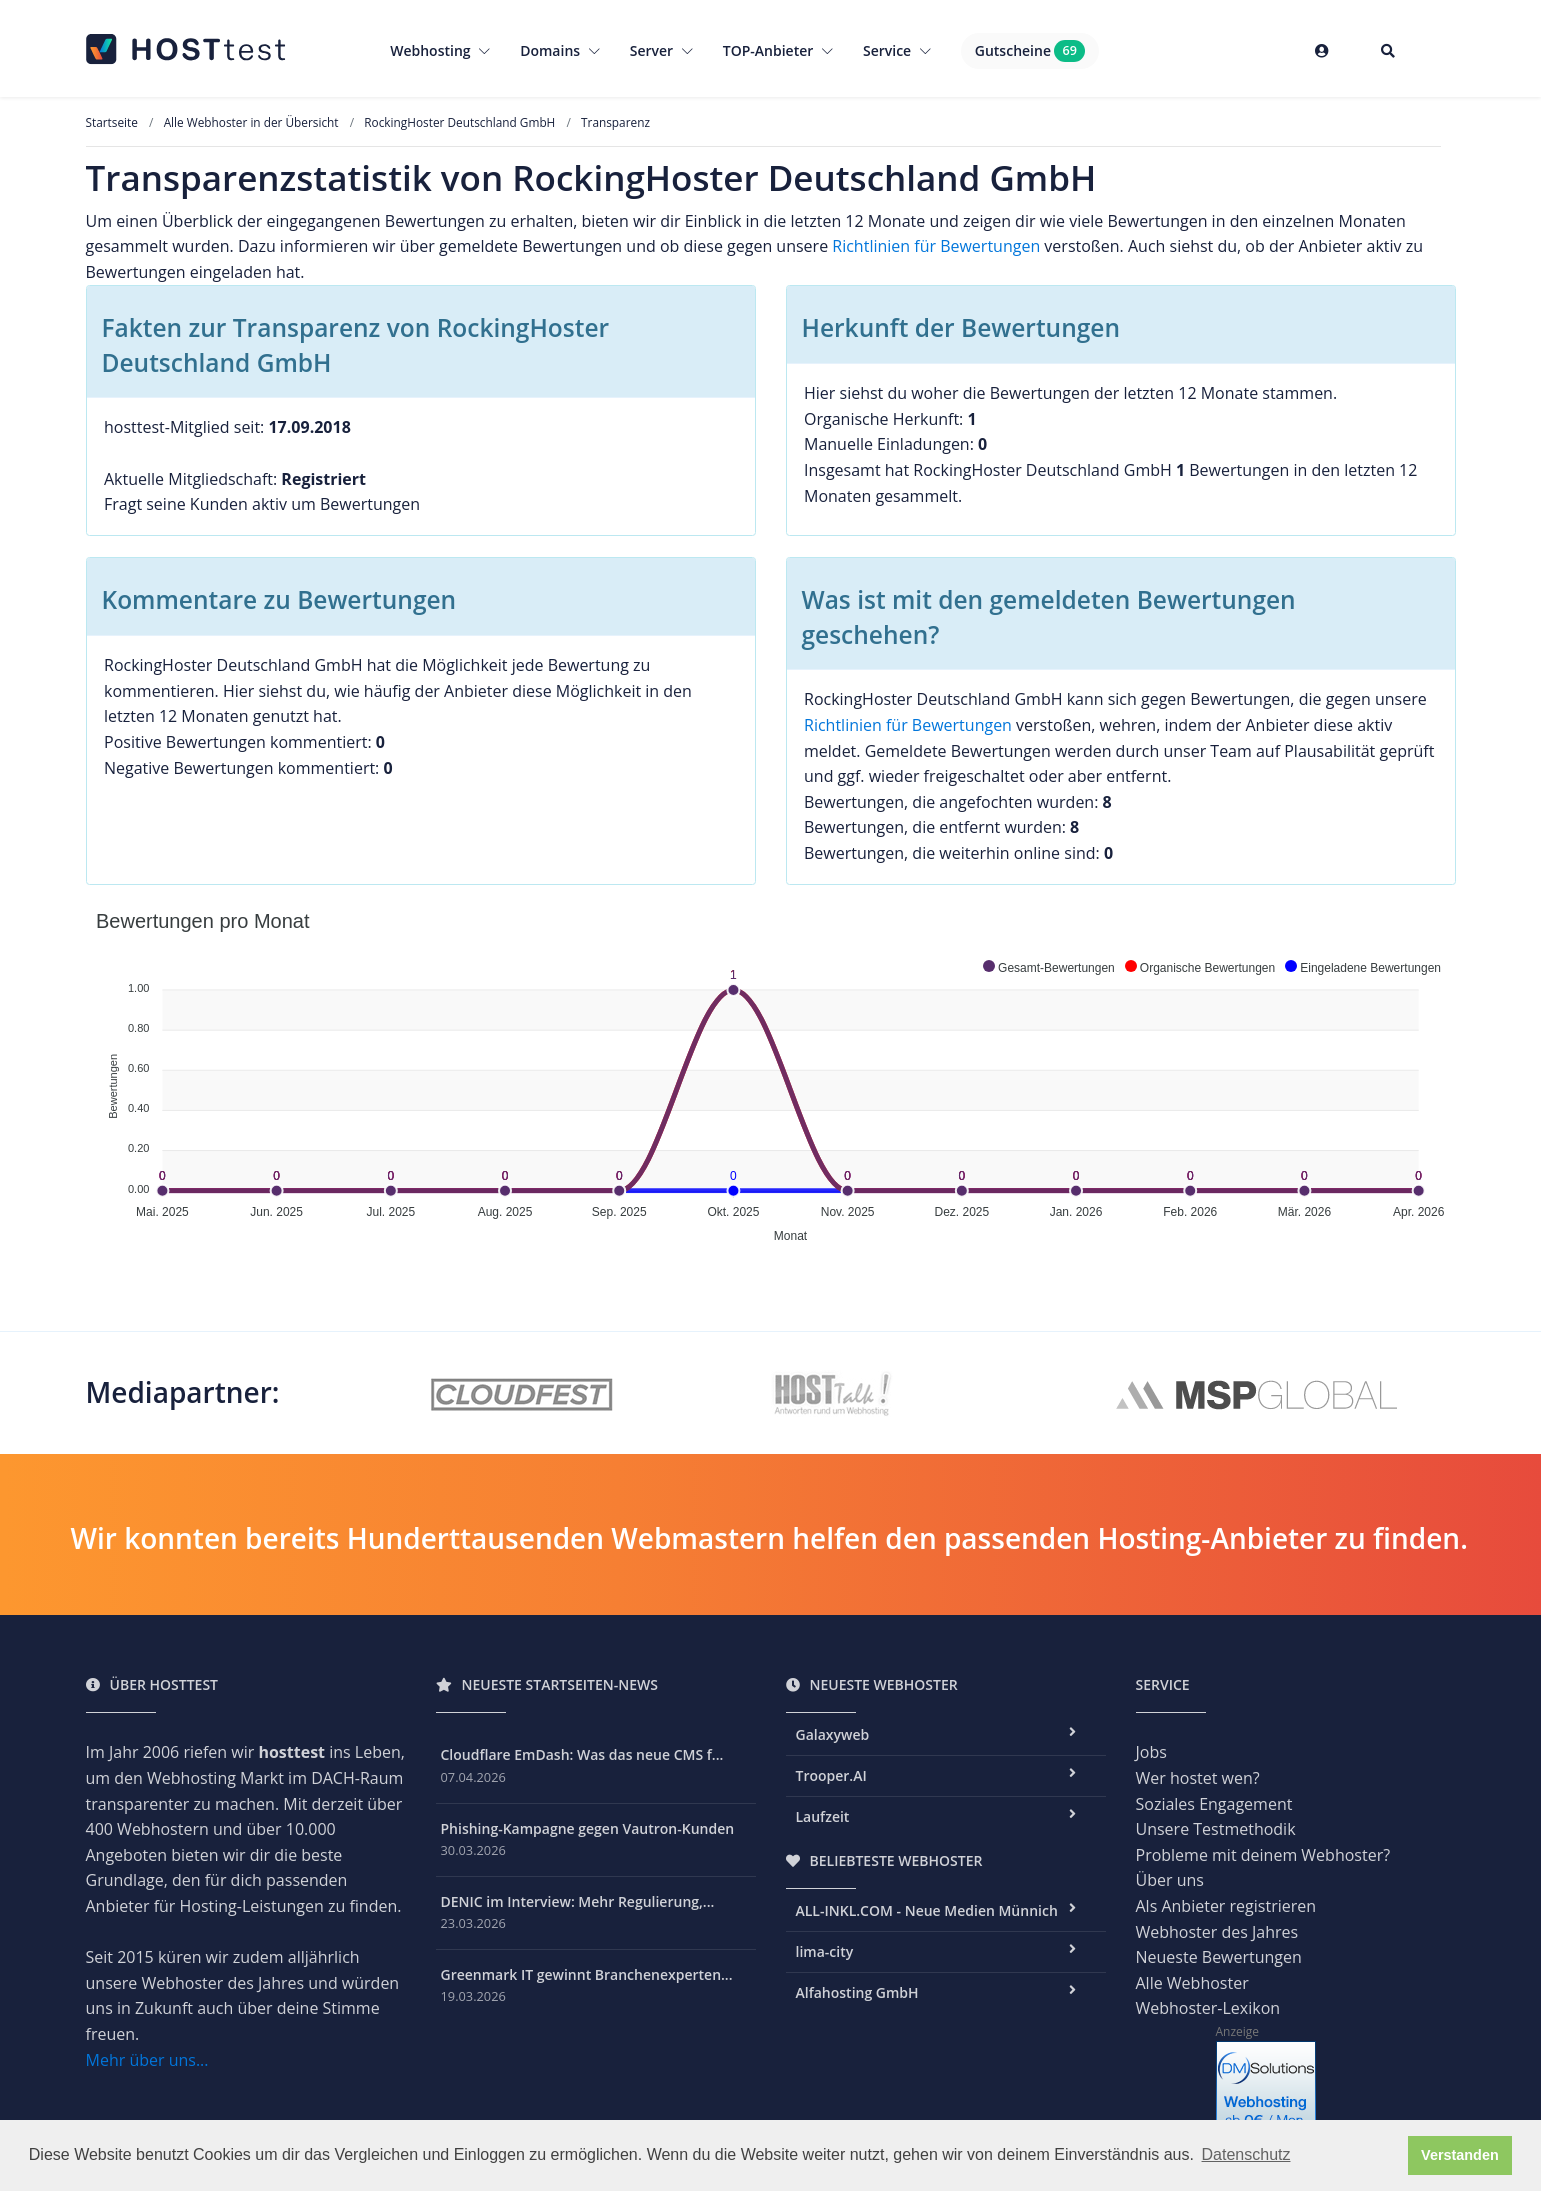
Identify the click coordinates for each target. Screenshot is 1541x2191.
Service (897, 50)
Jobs (1151, 1752)
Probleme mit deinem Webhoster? (1263, 1855)
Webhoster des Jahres (1217, 1932)
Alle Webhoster (1192, 1983)
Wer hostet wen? (1198, 1778)
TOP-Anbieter (778, 50)
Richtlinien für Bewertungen (936, 246)
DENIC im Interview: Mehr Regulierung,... (578, 1901)
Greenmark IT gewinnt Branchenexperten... (587, 1974)
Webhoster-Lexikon (1208, 2008)
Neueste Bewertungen (1219, 1957)
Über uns (1170, 1880)
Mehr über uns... (147, 2060)
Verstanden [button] (1460, 2155)
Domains (560, 50)
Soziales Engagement (1214, 1804)
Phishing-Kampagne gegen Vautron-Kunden (588, 1828)
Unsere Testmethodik (1216, 1829)
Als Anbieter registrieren (1226, 1906)
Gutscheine (1030, 51)
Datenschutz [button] (1246, 2154)
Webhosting (440, 50)
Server (661, 50)
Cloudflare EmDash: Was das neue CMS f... (582, 1754)
